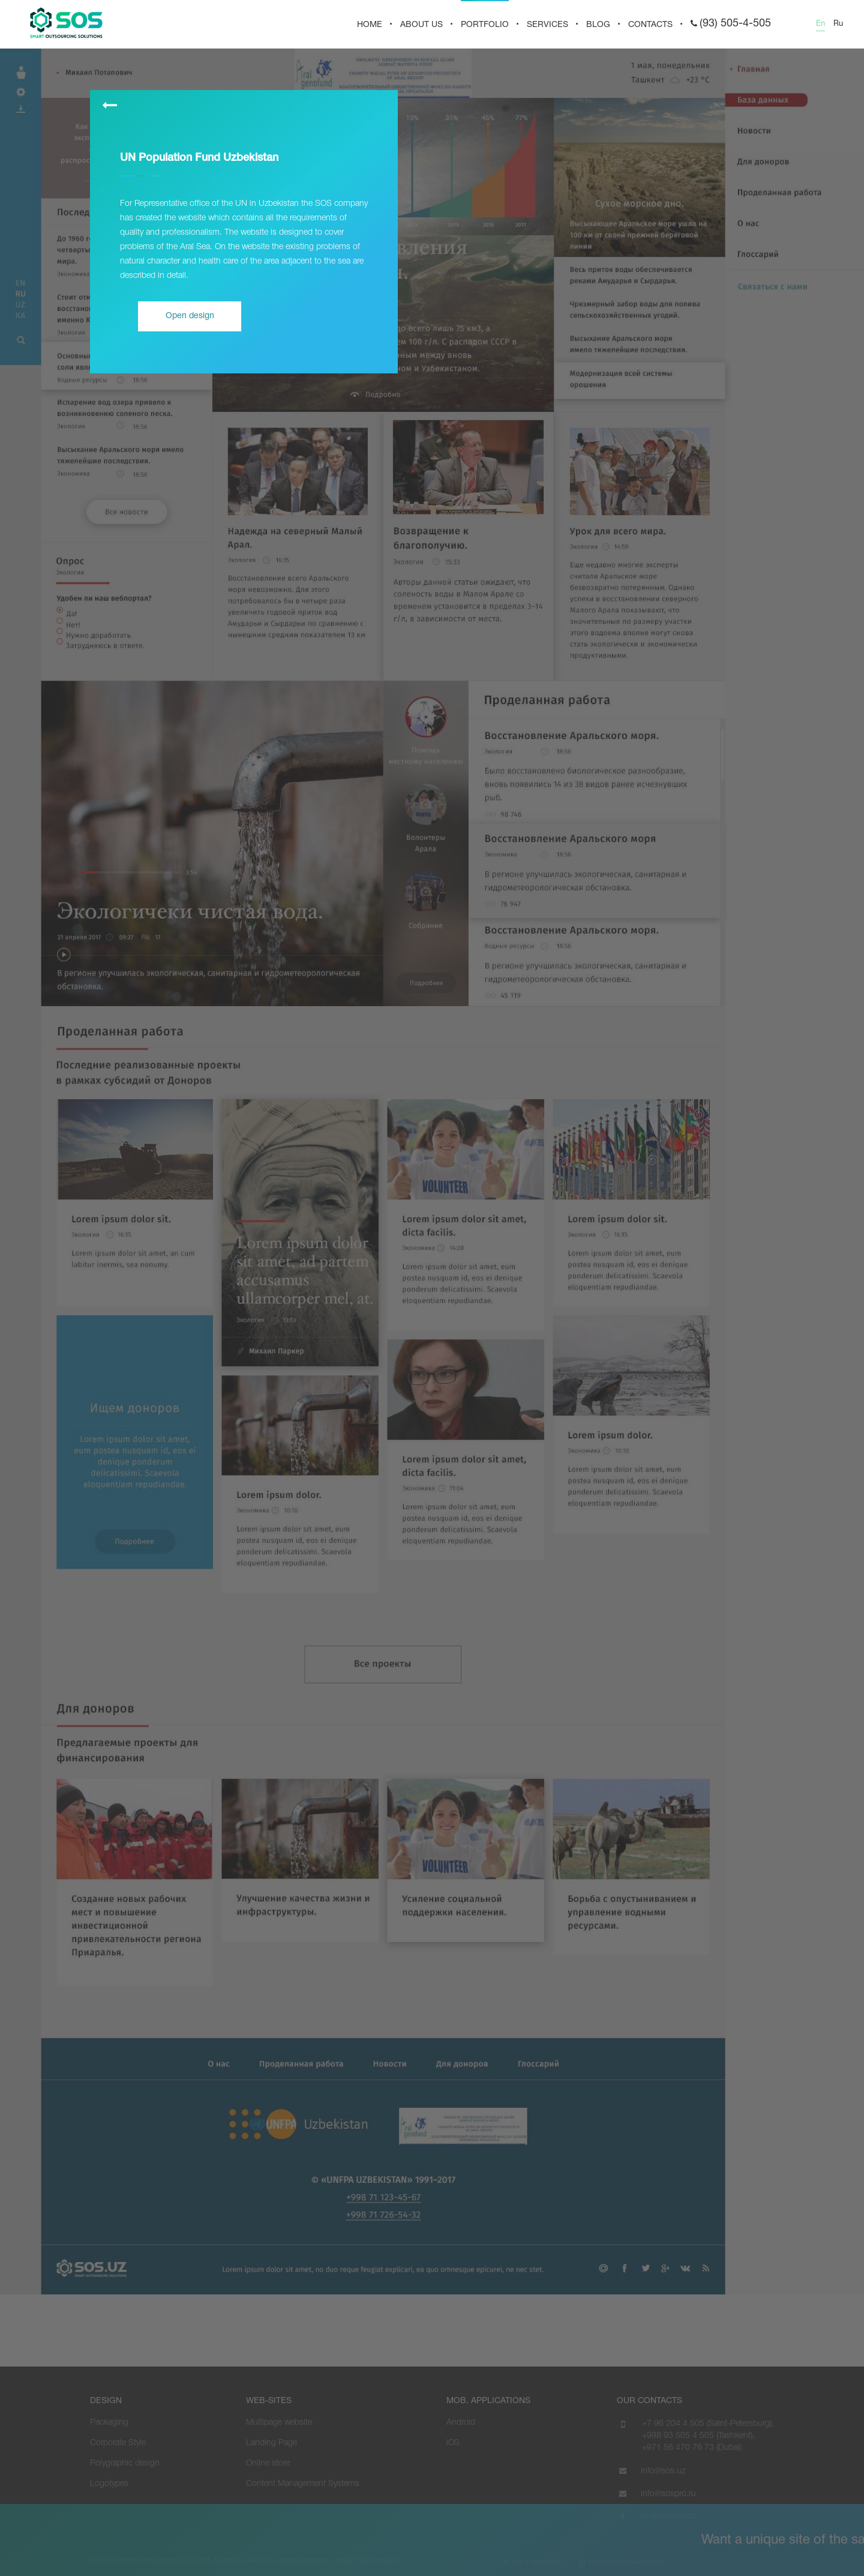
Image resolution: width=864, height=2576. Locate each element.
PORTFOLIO (485, 25)
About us (421, 25)
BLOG (598, 25)
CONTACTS (650, 25)
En (820, 24)
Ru (838, 24)
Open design (190, 316)
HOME (369, 25)
